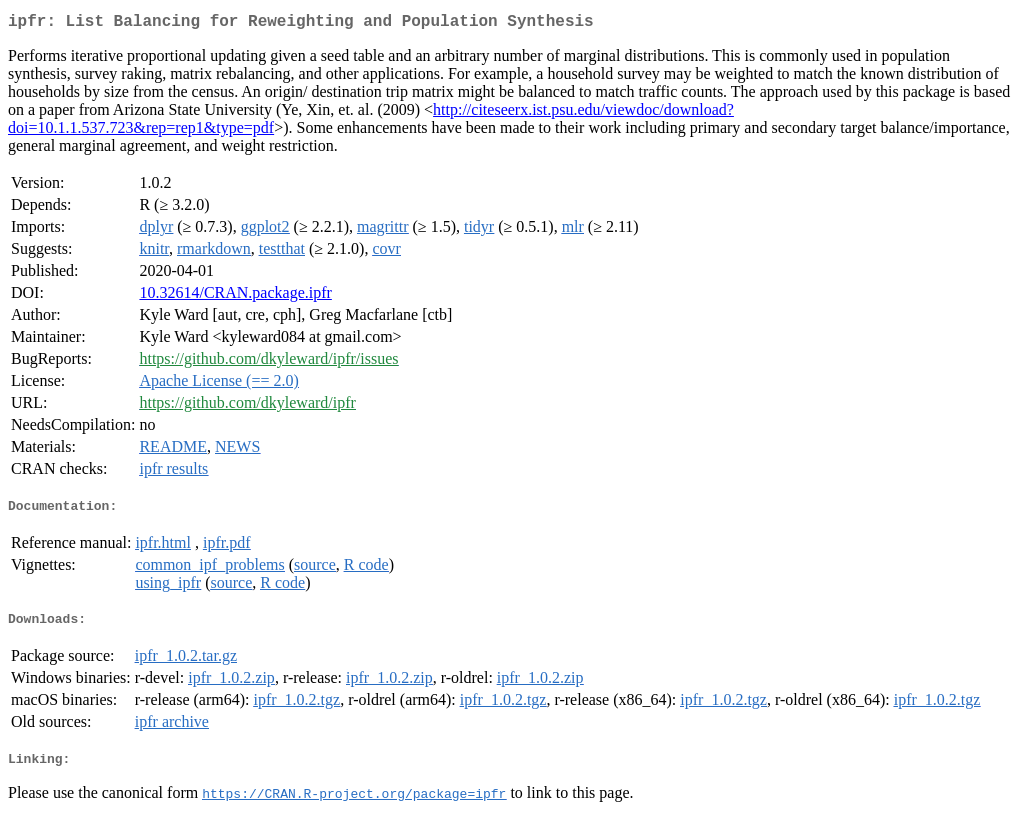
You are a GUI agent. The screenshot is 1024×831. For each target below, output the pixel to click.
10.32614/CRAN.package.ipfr (235, 296)
